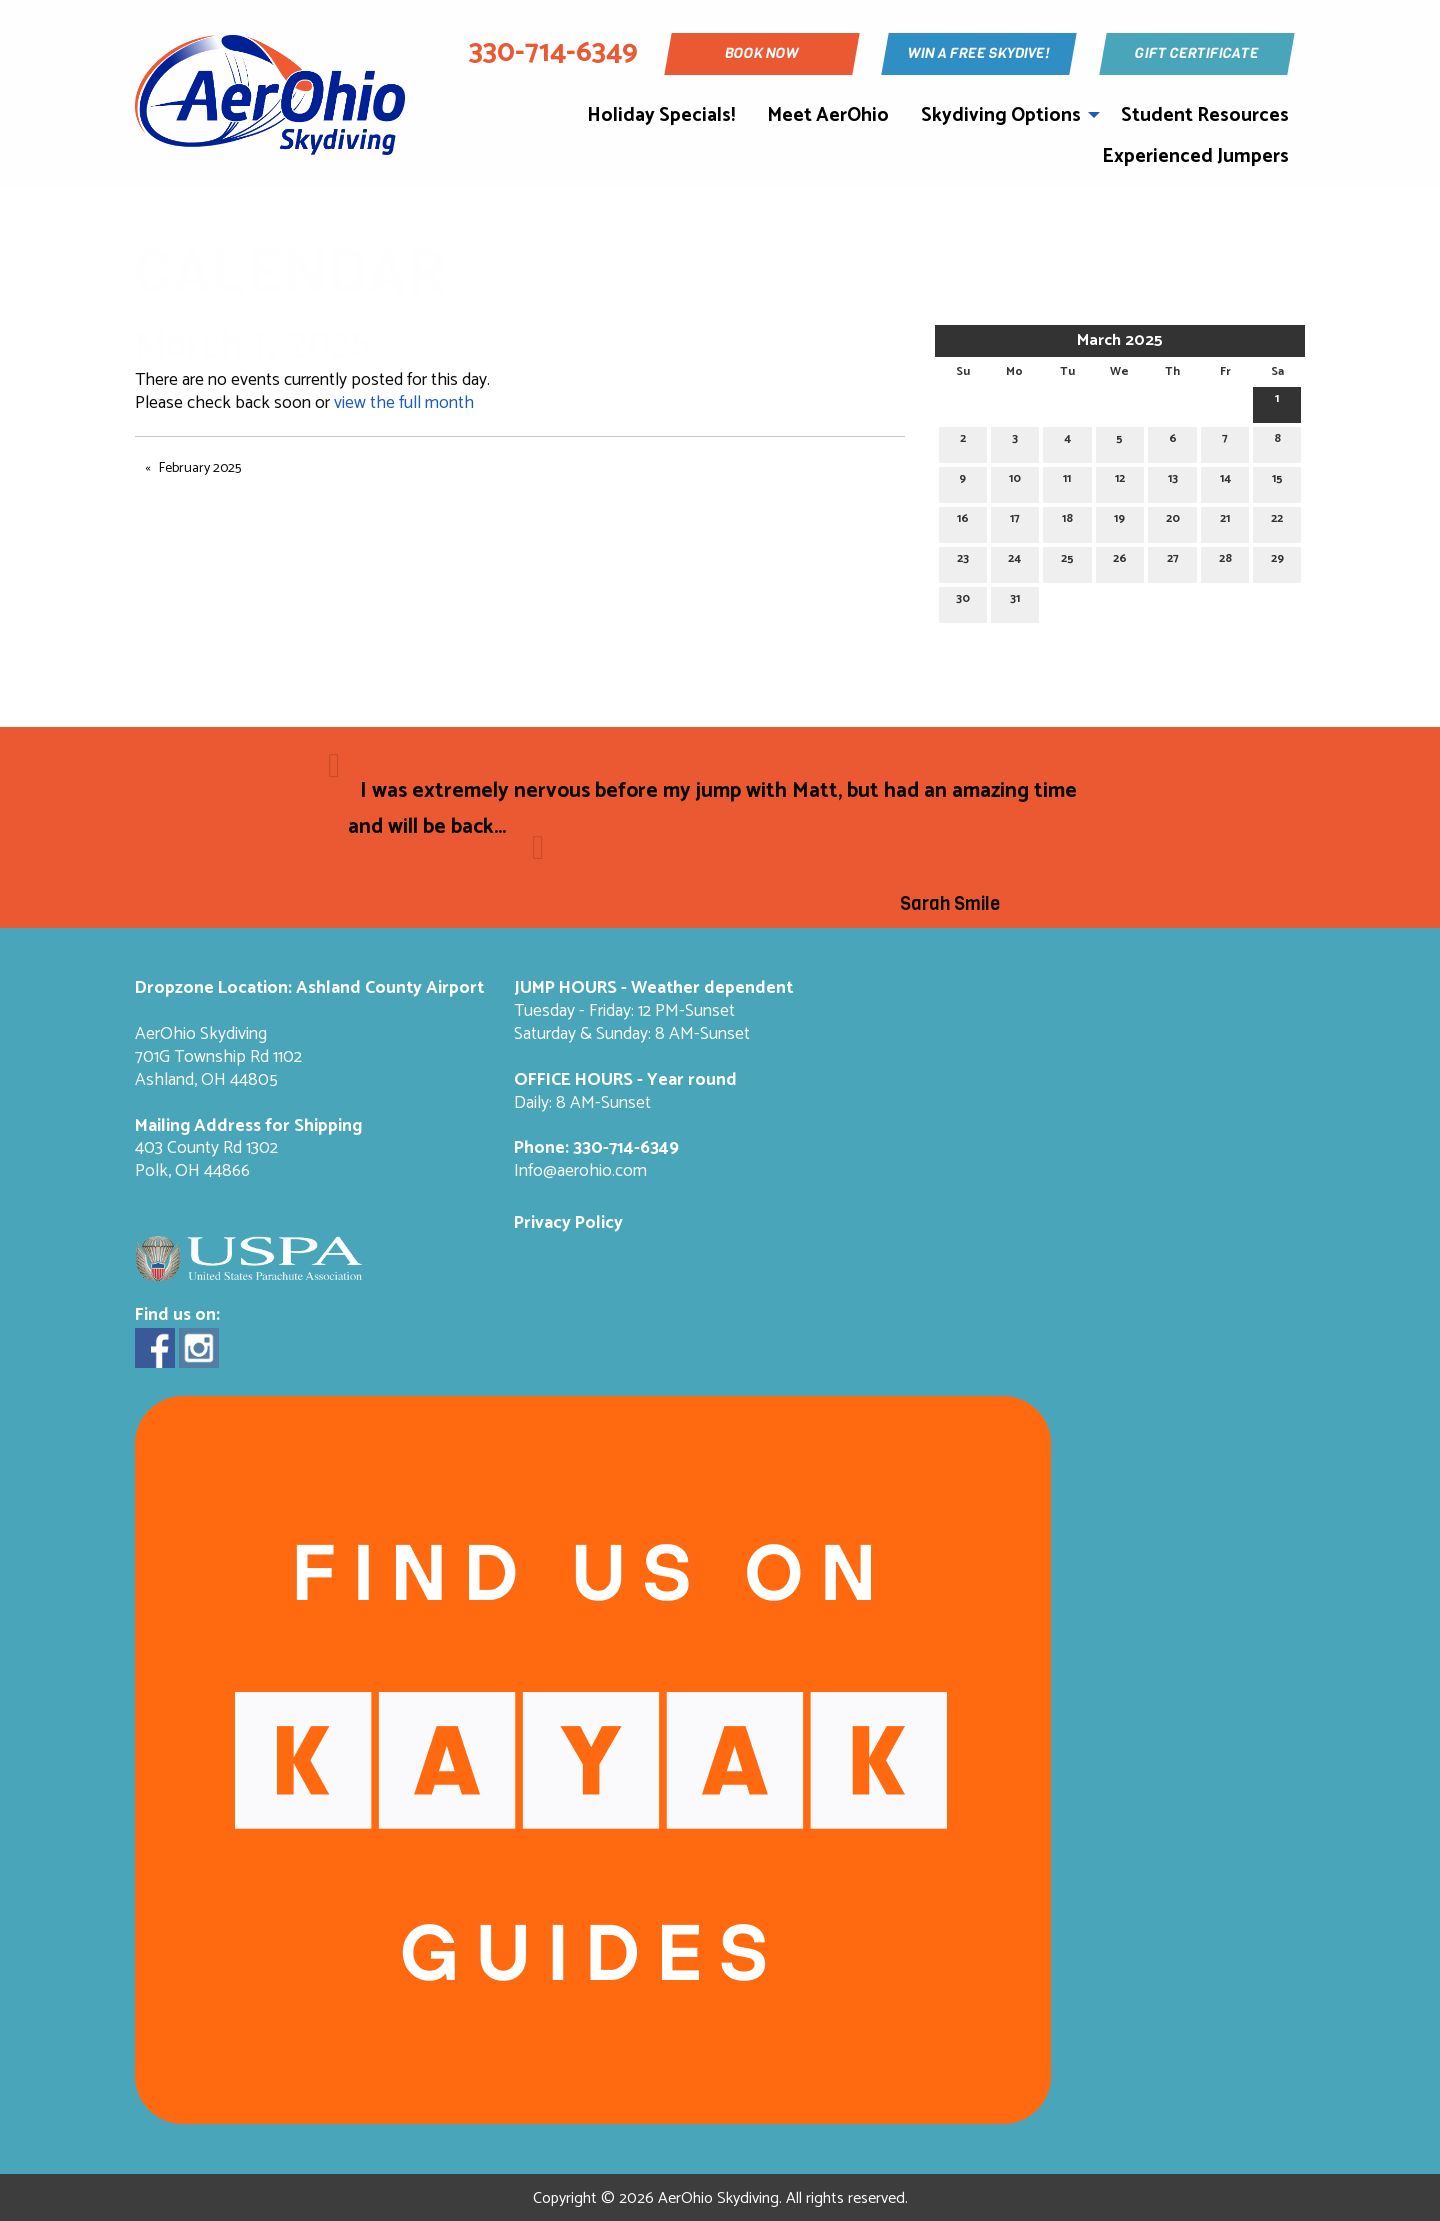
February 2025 (200, 468)
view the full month (404, 403)
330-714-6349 (626, 1148)
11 (1067, 481)
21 (1225, 521)
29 (1277, 561)
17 (1015, 521)
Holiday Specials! (661, 115)
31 (1015, 601)
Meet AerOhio (828, 115)
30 (963, 601)
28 (1225, 561)
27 (1173, 561)
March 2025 (1120, 340)
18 (1067, 521)
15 (1277, 481)
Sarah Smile (950, 904)
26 (1120, 561)
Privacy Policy (568, 1223)
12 (1120, 481)
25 (1067, 561)
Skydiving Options (1001, 115)
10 (1015, 481)
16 (963, 521)
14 (1225, 481)
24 (1014, 561)
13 (1173, 481)
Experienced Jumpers (1195, 156)
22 (1277, 521)
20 (1173, 521)
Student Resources (1205, 115)
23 (963, 561)
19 (1119, 521)
